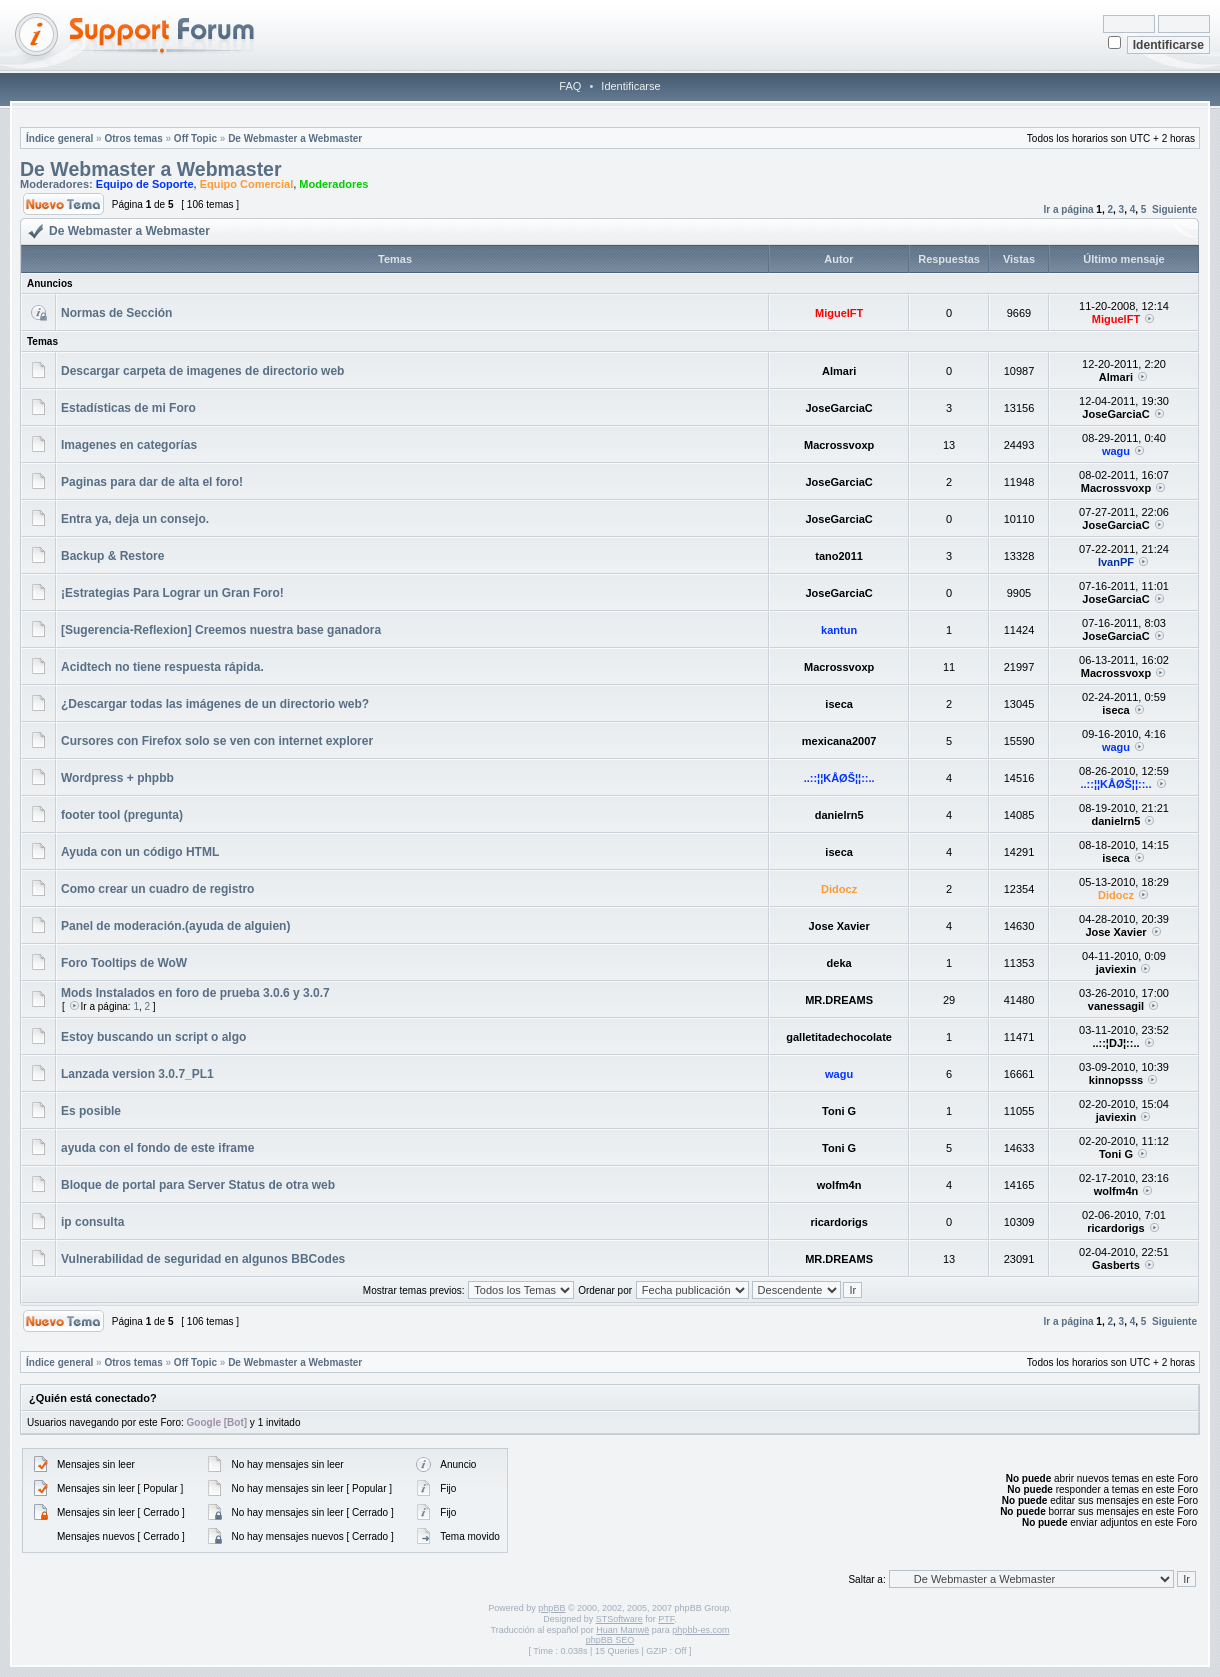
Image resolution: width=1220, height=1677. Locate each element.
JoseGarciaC (838, 408)
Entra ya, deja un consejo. (135, 519)
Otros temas (133, 138)
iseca (839, 704)
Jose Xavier (839, 926)
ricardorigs (838, 1222)
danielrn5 (839, 815)
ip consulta (92, 1222)
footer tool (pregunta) (122, 815)
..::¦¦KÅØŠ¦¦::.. (839, 778)
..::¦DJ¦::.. (1115, 1043)
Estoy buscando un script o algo (153, 1037)
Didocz (839, 889)
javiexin (1116, 969)
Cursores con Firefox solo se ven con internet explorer (217, 741)
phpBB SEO (610, 1640)
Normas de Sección (116, 313)
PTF (666, 1619)
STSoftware (619, 1619)
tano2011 (839, 556)
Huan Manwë (622, 1630)
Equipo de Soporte (145, 184)
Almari (839, 371)
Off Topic (195, 138)
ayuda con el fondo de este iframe (157, 1148)
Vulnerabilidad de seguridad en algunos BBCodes (203, 1259)
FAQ (570, 86)
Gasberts (1116, 1265)
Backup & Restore (112, 556)
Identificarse (630, 86)
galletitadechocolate (839, 1037)
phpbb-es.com (700, 1630)
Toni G (839, 1111)
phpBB (551, 1608)
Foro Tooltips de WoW (124, 963)
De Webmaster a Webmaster (295, 138)
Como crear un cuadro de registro (157, 889)
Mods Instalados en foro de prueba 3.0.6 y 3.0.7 (195, 993)
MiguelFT (839, 313)
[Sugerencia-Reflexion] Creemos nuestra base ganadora (221, 630)
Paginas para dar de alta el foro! (152, 482)
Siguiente (1174, 209)
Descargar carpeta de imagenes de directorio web (202, 371)
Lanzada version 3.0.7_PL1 (137, 1074)
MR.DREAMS (839, 1000)
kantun (839, 630)
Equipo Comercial (247, 184)
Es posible (91, 1111)
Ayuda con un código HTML (140, 852)
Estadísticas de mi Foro (128, 408)
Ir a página (1069, 209)
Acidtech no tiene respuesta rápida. (162, 667)
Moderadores (333, 184)
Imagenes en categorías (129, 445)
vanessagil (1116, 1006)
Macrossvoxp (839, 445)
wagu (1116, 451)
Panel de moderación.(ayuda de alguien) (175, 926)
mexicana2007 (839, 741)
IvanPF (1116, 562)
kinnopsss (1116, 1080)
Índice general (59, 138)
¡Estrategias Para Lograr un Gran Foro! (172, 593)
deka (839, 963)
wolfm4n (839, 1185)
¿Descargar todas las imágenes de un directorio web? (215, 704)
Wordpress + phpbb (117, 778)
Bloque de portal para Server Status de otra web (198, 1185)
